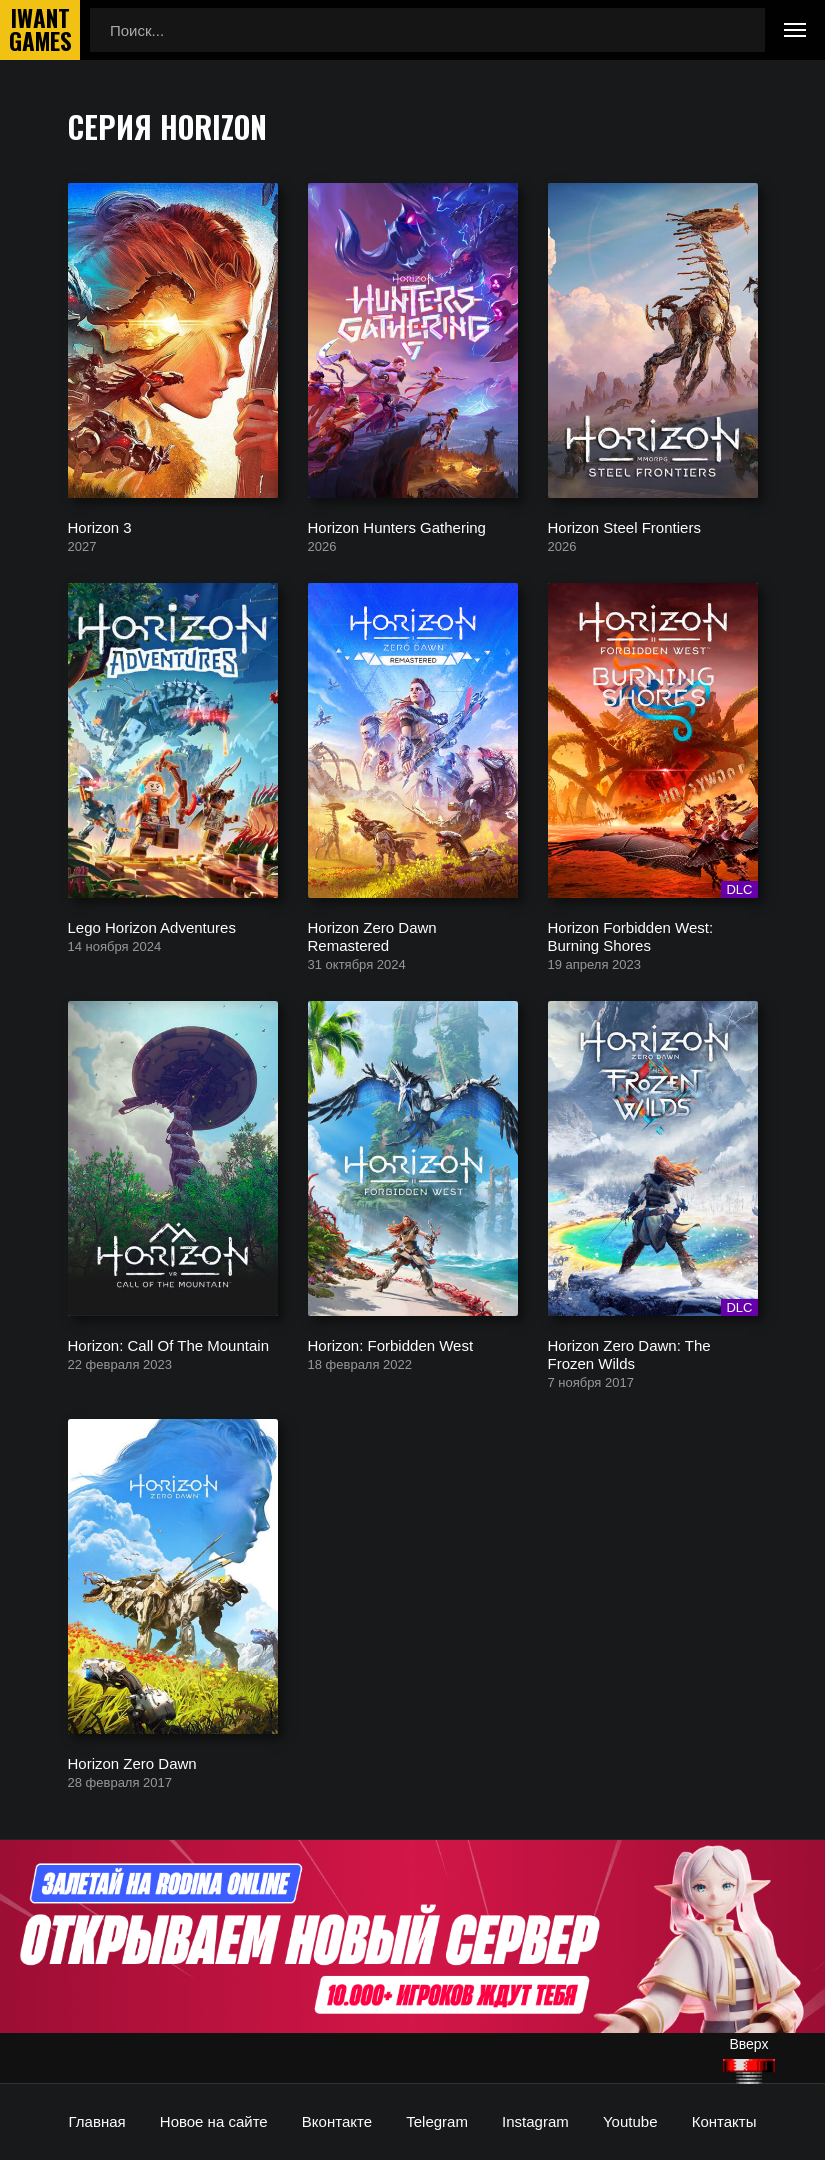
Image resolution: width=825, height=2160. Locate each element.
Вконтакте (337, 2121)
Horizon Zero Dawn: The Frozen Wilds (629, 1353)
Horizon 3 (100, 526)
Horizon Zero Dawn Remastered (372, 935)
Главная (97, 2121)
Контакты (724, 2121)
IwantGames (40, 30)
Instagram (535, 2121)
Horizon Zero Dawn (132, 1762)
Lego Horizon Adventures (152, 926)
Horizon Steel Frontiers (624, 526)
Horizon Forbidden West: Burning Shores (631, 935)
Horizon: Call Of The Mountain (168, 1344)
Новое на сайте (214, 2121)
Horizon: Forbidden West (391, 1344)
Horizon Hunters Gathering (397, 526)
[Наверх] (749, 2071)
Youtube (630, 2121)
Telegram (437, 2121)
